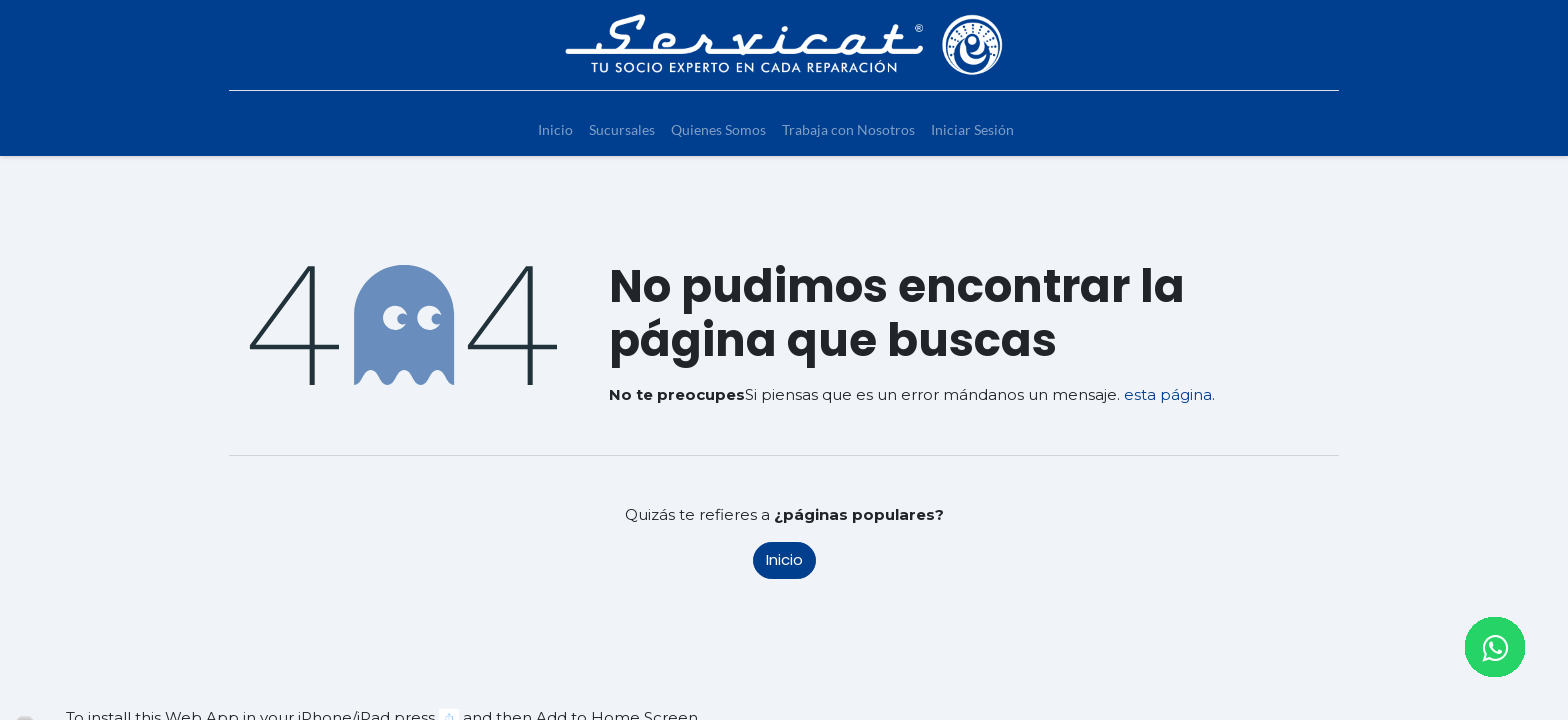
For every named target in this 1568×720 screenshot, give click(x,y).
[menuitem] (555, 129)
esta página (1168, 394)
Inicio (784, 559)
